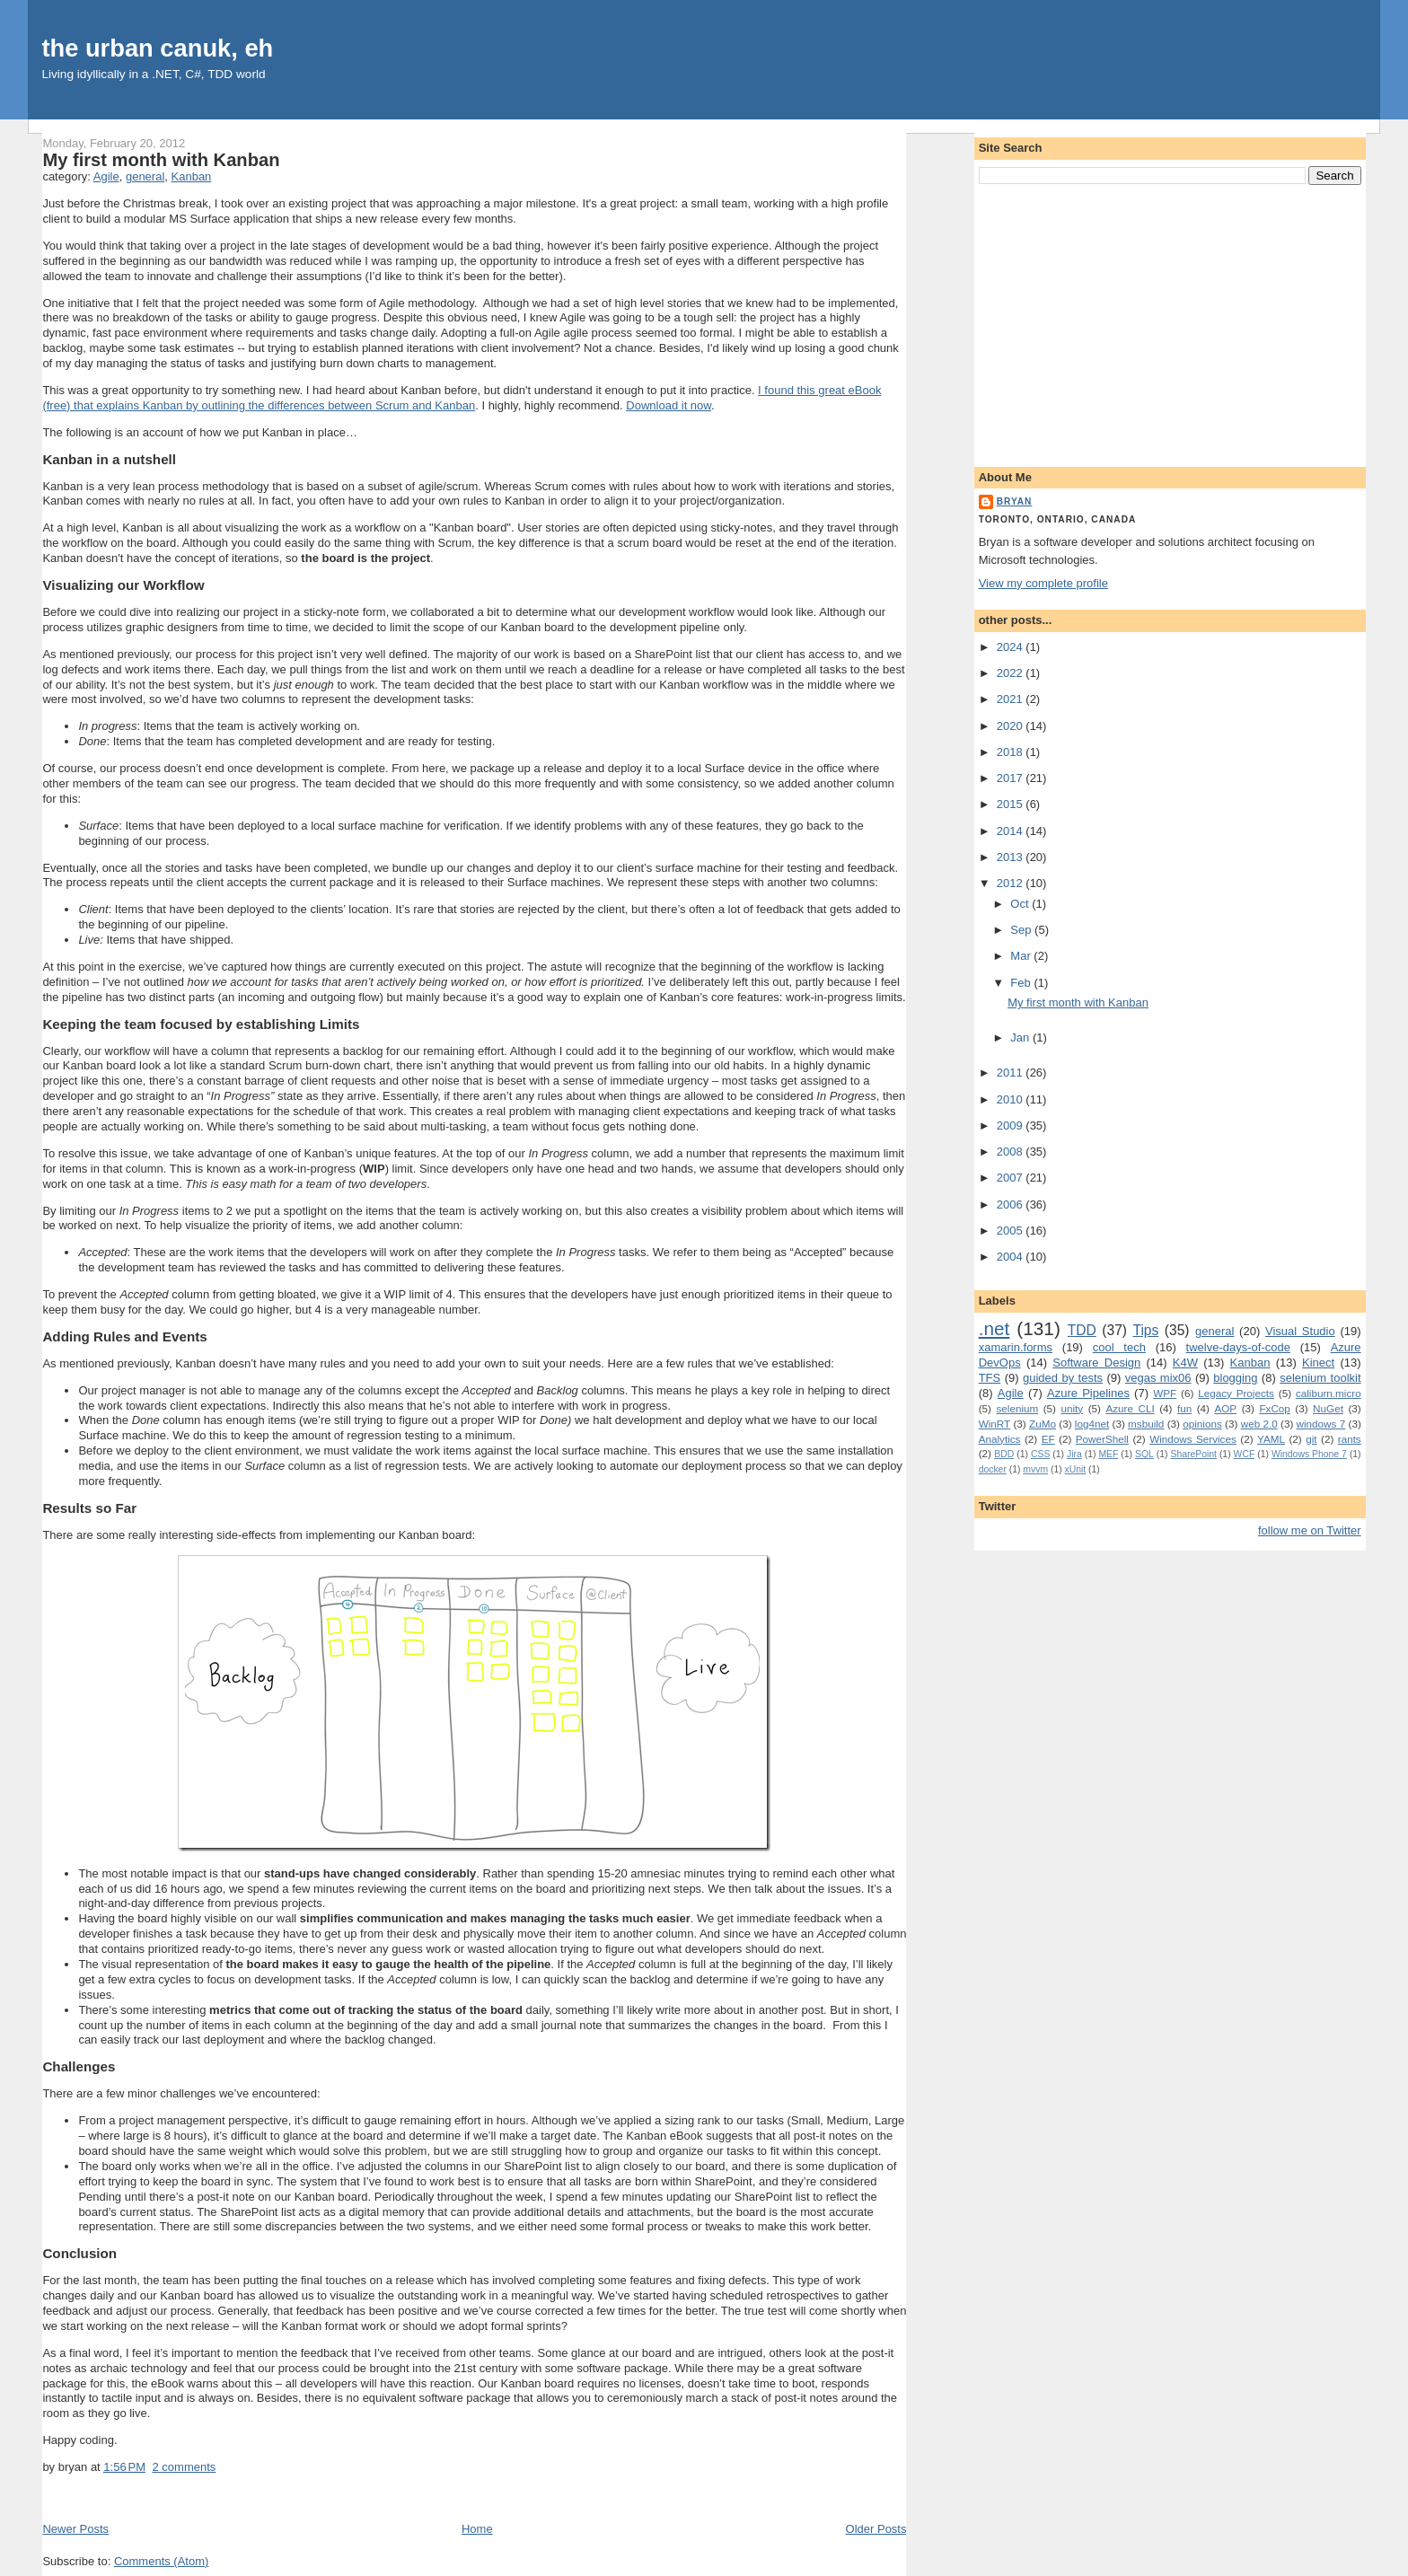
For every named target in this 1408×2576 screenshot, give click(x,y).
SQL (1144, 1454)
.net (994, 1328)
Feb (1022, 982)
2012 (1011, 883)
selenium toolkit (1320, 1378)
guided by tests (1063, 1378)
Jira (1074, 1454)
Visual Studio (1300, 1331)
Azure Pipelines (1088, 1393)
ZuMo (1042, 1423)
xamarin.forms (1015, 1347)
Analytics (1000, 1439)
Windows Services (1192, 1439)
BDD (1004, 1454)
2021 (1011, 699)
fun (1184, 1408)
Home (477, 2529)
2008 (1011, 1151)
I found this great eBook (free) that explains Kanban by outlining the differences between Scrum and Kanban (461, 397)
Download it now (668, 405)
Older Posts (876, 2529)
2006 (1011, 1204)
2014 (1011, 831)
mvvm (1035, 1469)
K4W (1185, 1362)
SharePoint (1194, 1454)
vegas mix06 (1158, 1378)
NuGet (1328, 1408)
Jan (1021, 1037)
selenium (1017, 1408)
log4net (1092, 1423)
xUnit (1076, 1469)
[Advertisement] (1170, 322)
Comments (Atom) (161, 2561)
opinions (1202, 1423)
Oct (1021, 903)
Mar (1022, 956)
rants (1349, 1439)
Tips (1145, 1330)
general (145, 176)
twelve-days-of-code (1238, 1347)
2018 (1011, 752)
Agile (106, 176)
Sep (1022, 929)
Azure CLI (1129, 1408)
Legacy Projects (1236, 1393)
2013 (1011, 857)
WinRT (995, 1423)
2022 (1011, 673)
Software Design (1096, 1362)
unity (1072, 1408)
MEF (1108, 1454)
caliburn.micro (1328, 1393)
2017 (1011, 778)
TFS (990, 1378)
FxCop (1274, 1408)
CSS (1040, 1454)
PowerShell (1102, 1439)
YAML (1271, 1439)
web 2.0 (1259, 1423)
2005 (1011, 1230)
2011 (1011, 1072)
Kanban (192, 176)
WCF (1244, 1454)
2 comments (184, 2467)
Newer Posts (75, 2529)
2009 (1011, 1125)
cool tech (1119, 1347)
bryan (1015, 501)
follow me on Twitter (1309, 1530)
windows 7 (1321, 1423)
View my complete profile (1043, 583)
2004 (1011, 1256)
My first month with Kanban (160, 160)
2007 (1011, 1177)
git (1311, 1439)
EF (1048, 1439)
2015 (1011, 804)
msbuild (1146, 1423)
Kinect (1318, 1362)
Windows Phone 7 (1309, 1454)
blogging (1235, 1378)
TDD (1082, 1330)
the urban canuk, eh (157, 48)
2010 (1011, 1099)
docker (993, 1469)
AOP (1225, 1408)
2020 (1011, 726)
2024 (1011, 647)
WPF (1164, 1393)
